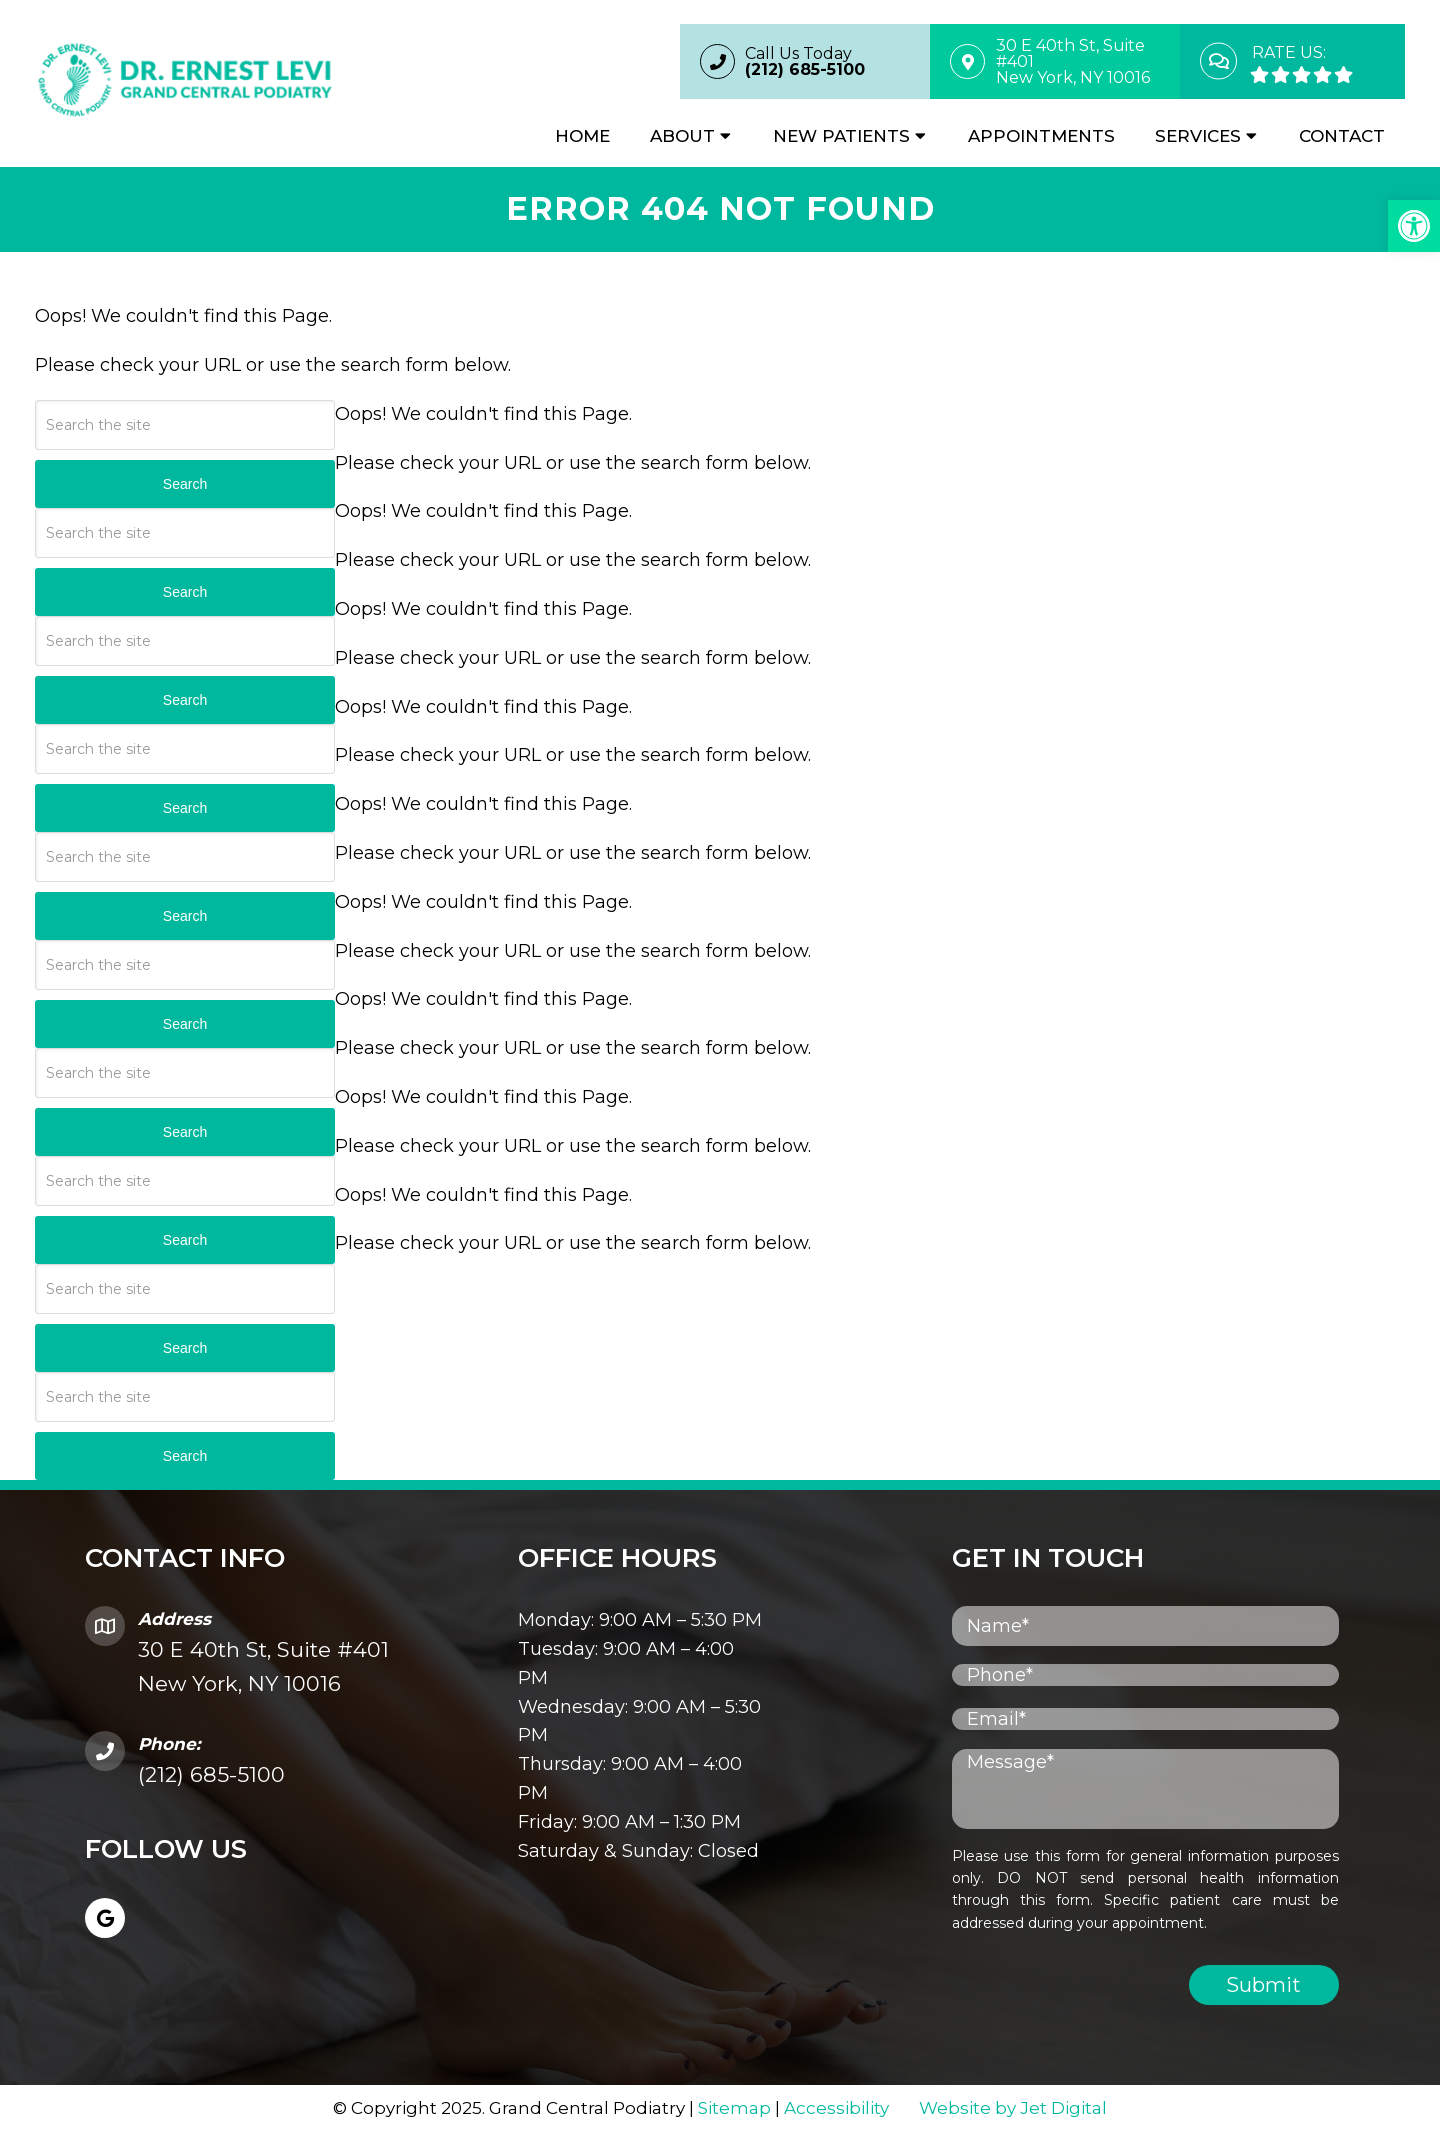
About (682, 137)
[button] (1414, 226)
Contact (1342, 137)
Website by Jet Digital (1013, 2110)
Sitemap (734, 2110)
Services (1198, 137)
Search (185, 486)
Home (582, 137)
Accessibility (836, 2110)
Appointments (1041, 137)
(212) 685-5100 (211, 1775)
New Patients (841, 137)
